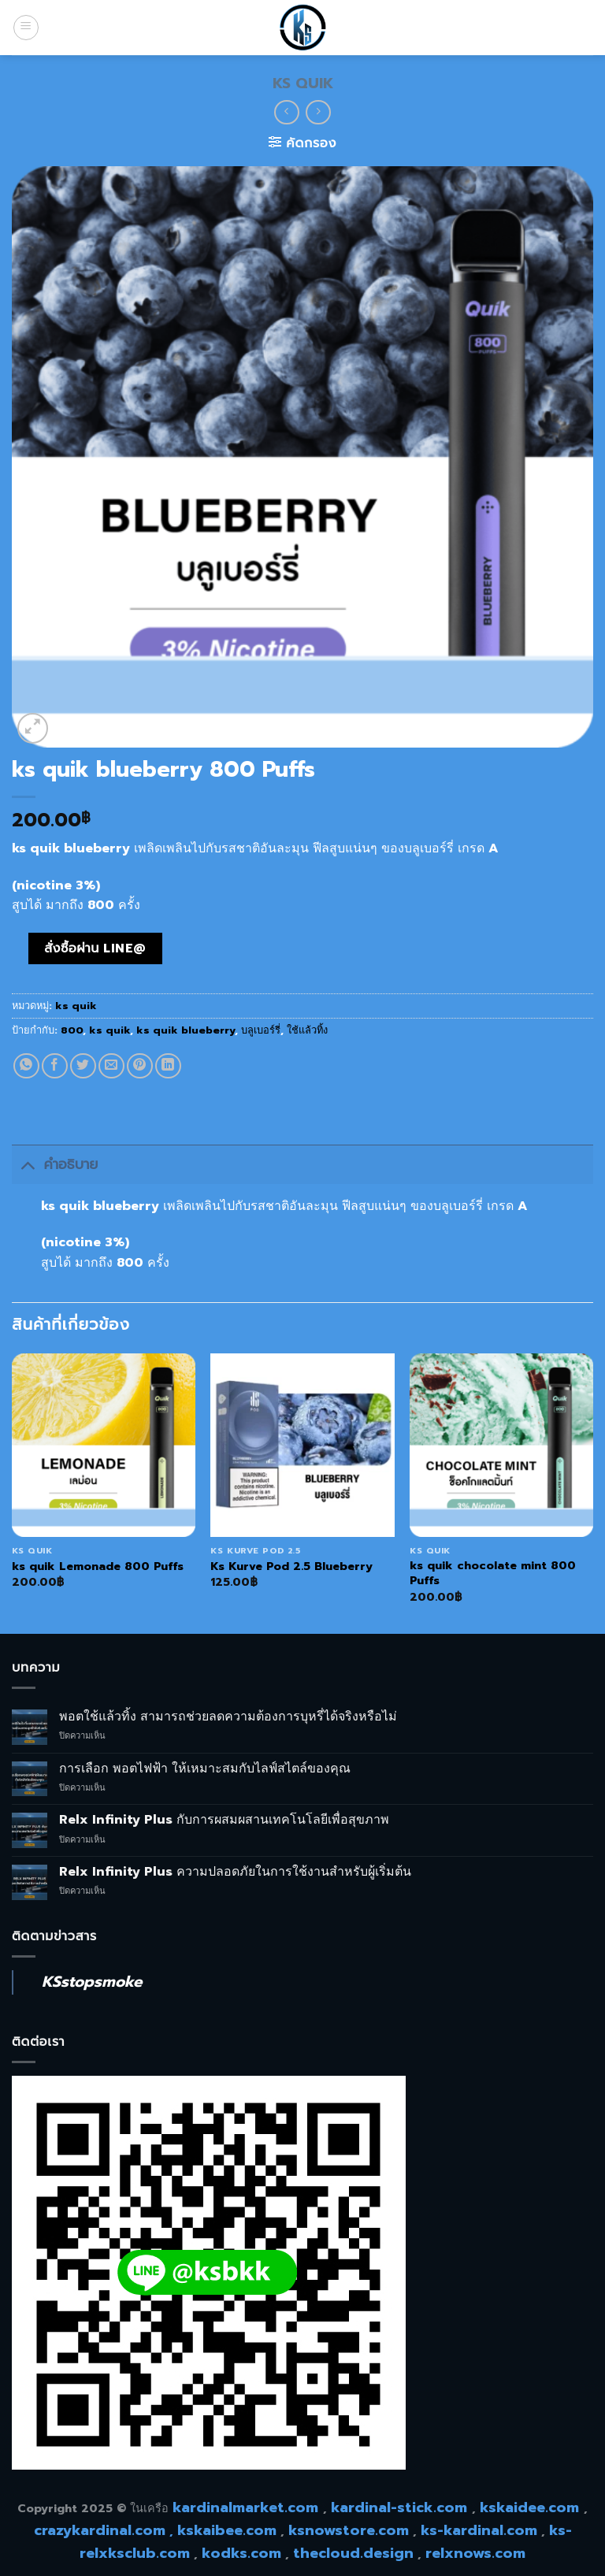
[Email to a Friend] (111, 1066)
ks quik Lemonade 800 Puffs (98, 1566)
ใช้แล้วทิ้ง (307, 1030)
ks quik (303, 83)
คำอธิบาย (55, 1164)
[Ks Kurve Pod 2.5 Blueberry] (302, 1445)
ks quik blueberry (185, 1030)
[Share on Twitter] (83, 1066)
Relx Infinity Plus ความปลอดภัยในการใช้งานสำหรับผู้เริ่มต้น (235, 1872)
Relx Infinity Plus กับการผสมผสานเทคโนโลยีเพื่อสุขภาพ (224, 1820)
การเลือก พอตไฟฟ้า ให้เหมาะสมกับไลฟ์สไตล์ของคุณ (205, 1768)
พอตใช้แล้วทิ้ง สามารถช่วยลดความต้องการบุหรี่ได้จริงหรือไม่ (228, 1716)
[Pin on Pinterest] (140, 1066)
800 (72, 1030)
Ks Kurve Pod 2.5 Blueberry (291, 1566)
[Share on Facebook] (55, 1066)
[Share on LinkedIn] (168, 1066)
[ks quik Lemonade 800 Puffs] (103, 1445)
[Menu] (26, 27)
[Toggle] (27, 1164)
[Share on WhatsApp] (26, 1066)
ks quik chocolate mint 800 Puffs (493, 1572)
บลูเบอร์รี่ (260, 1030)
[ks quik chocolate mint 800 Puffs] (501, 1445)
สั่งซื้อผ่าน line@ (95, 948)
